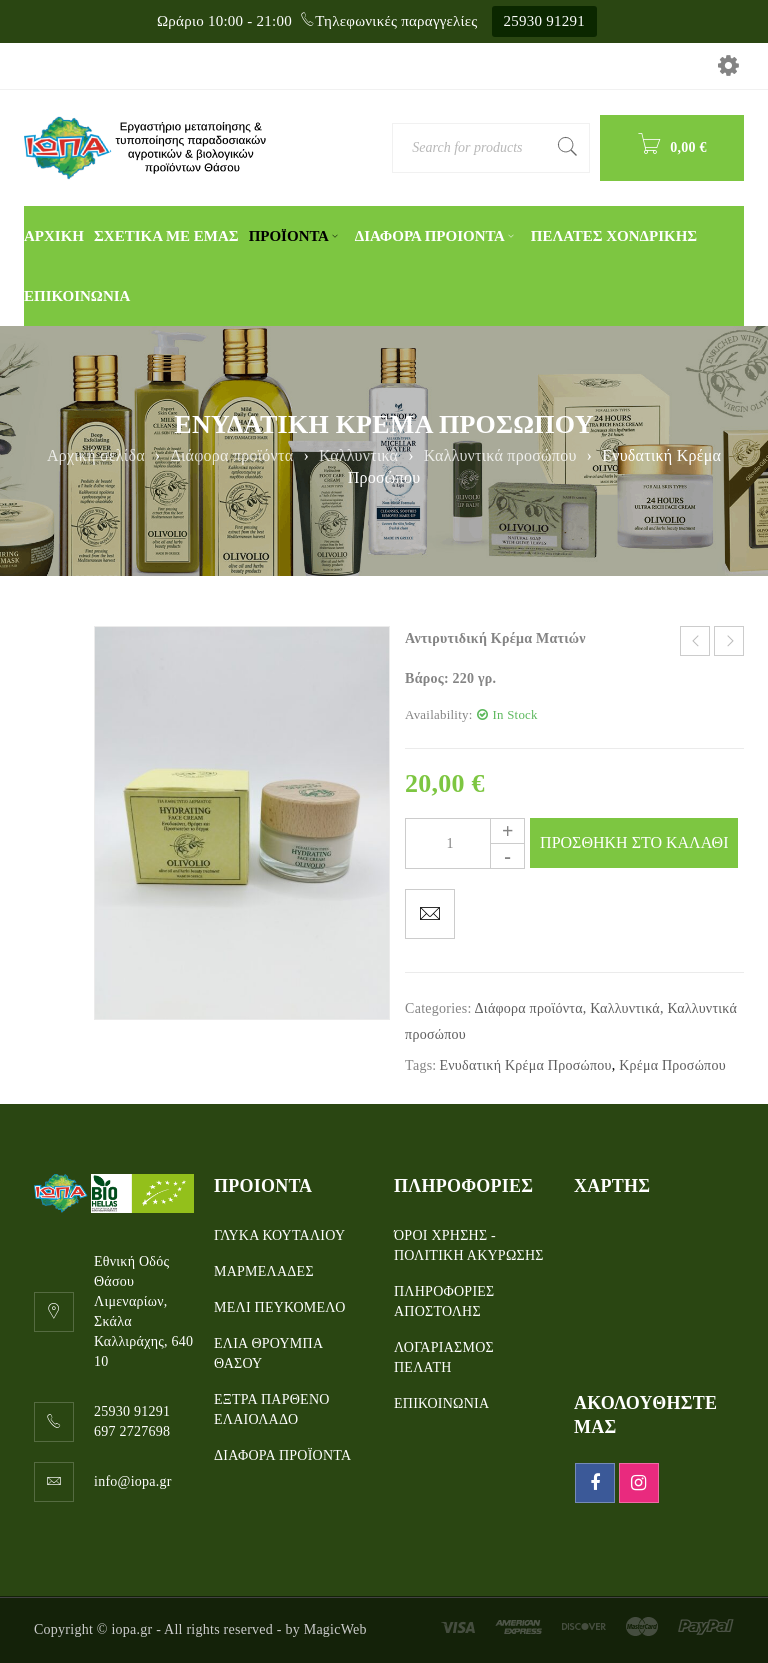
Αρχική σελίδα (96, 455)
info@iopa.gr (133, 1481)
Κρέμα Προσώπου (672, 1065)
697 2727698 (132, 1431)
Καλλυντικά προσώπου (500, 455)
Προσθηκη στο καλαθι (634, 842)
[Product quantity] (465, 843)
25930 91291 (545, 21)
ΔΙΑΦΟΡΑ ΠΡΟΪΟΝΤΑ (282, 1455)
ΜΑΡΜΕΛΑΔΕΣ (264, 1271)
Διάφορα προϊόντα (231, 455)
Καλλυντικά (358, 455)
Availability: (438, 715)
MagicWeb (335, 1629)
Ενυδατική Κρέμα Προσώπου (525, 1065)
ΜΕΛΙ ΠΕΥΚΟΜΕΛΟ (280, 1307)
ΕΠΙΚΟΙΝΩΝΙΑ (441, 1403)
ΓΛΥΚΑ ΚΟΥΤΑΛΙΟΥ (279, 1235)
